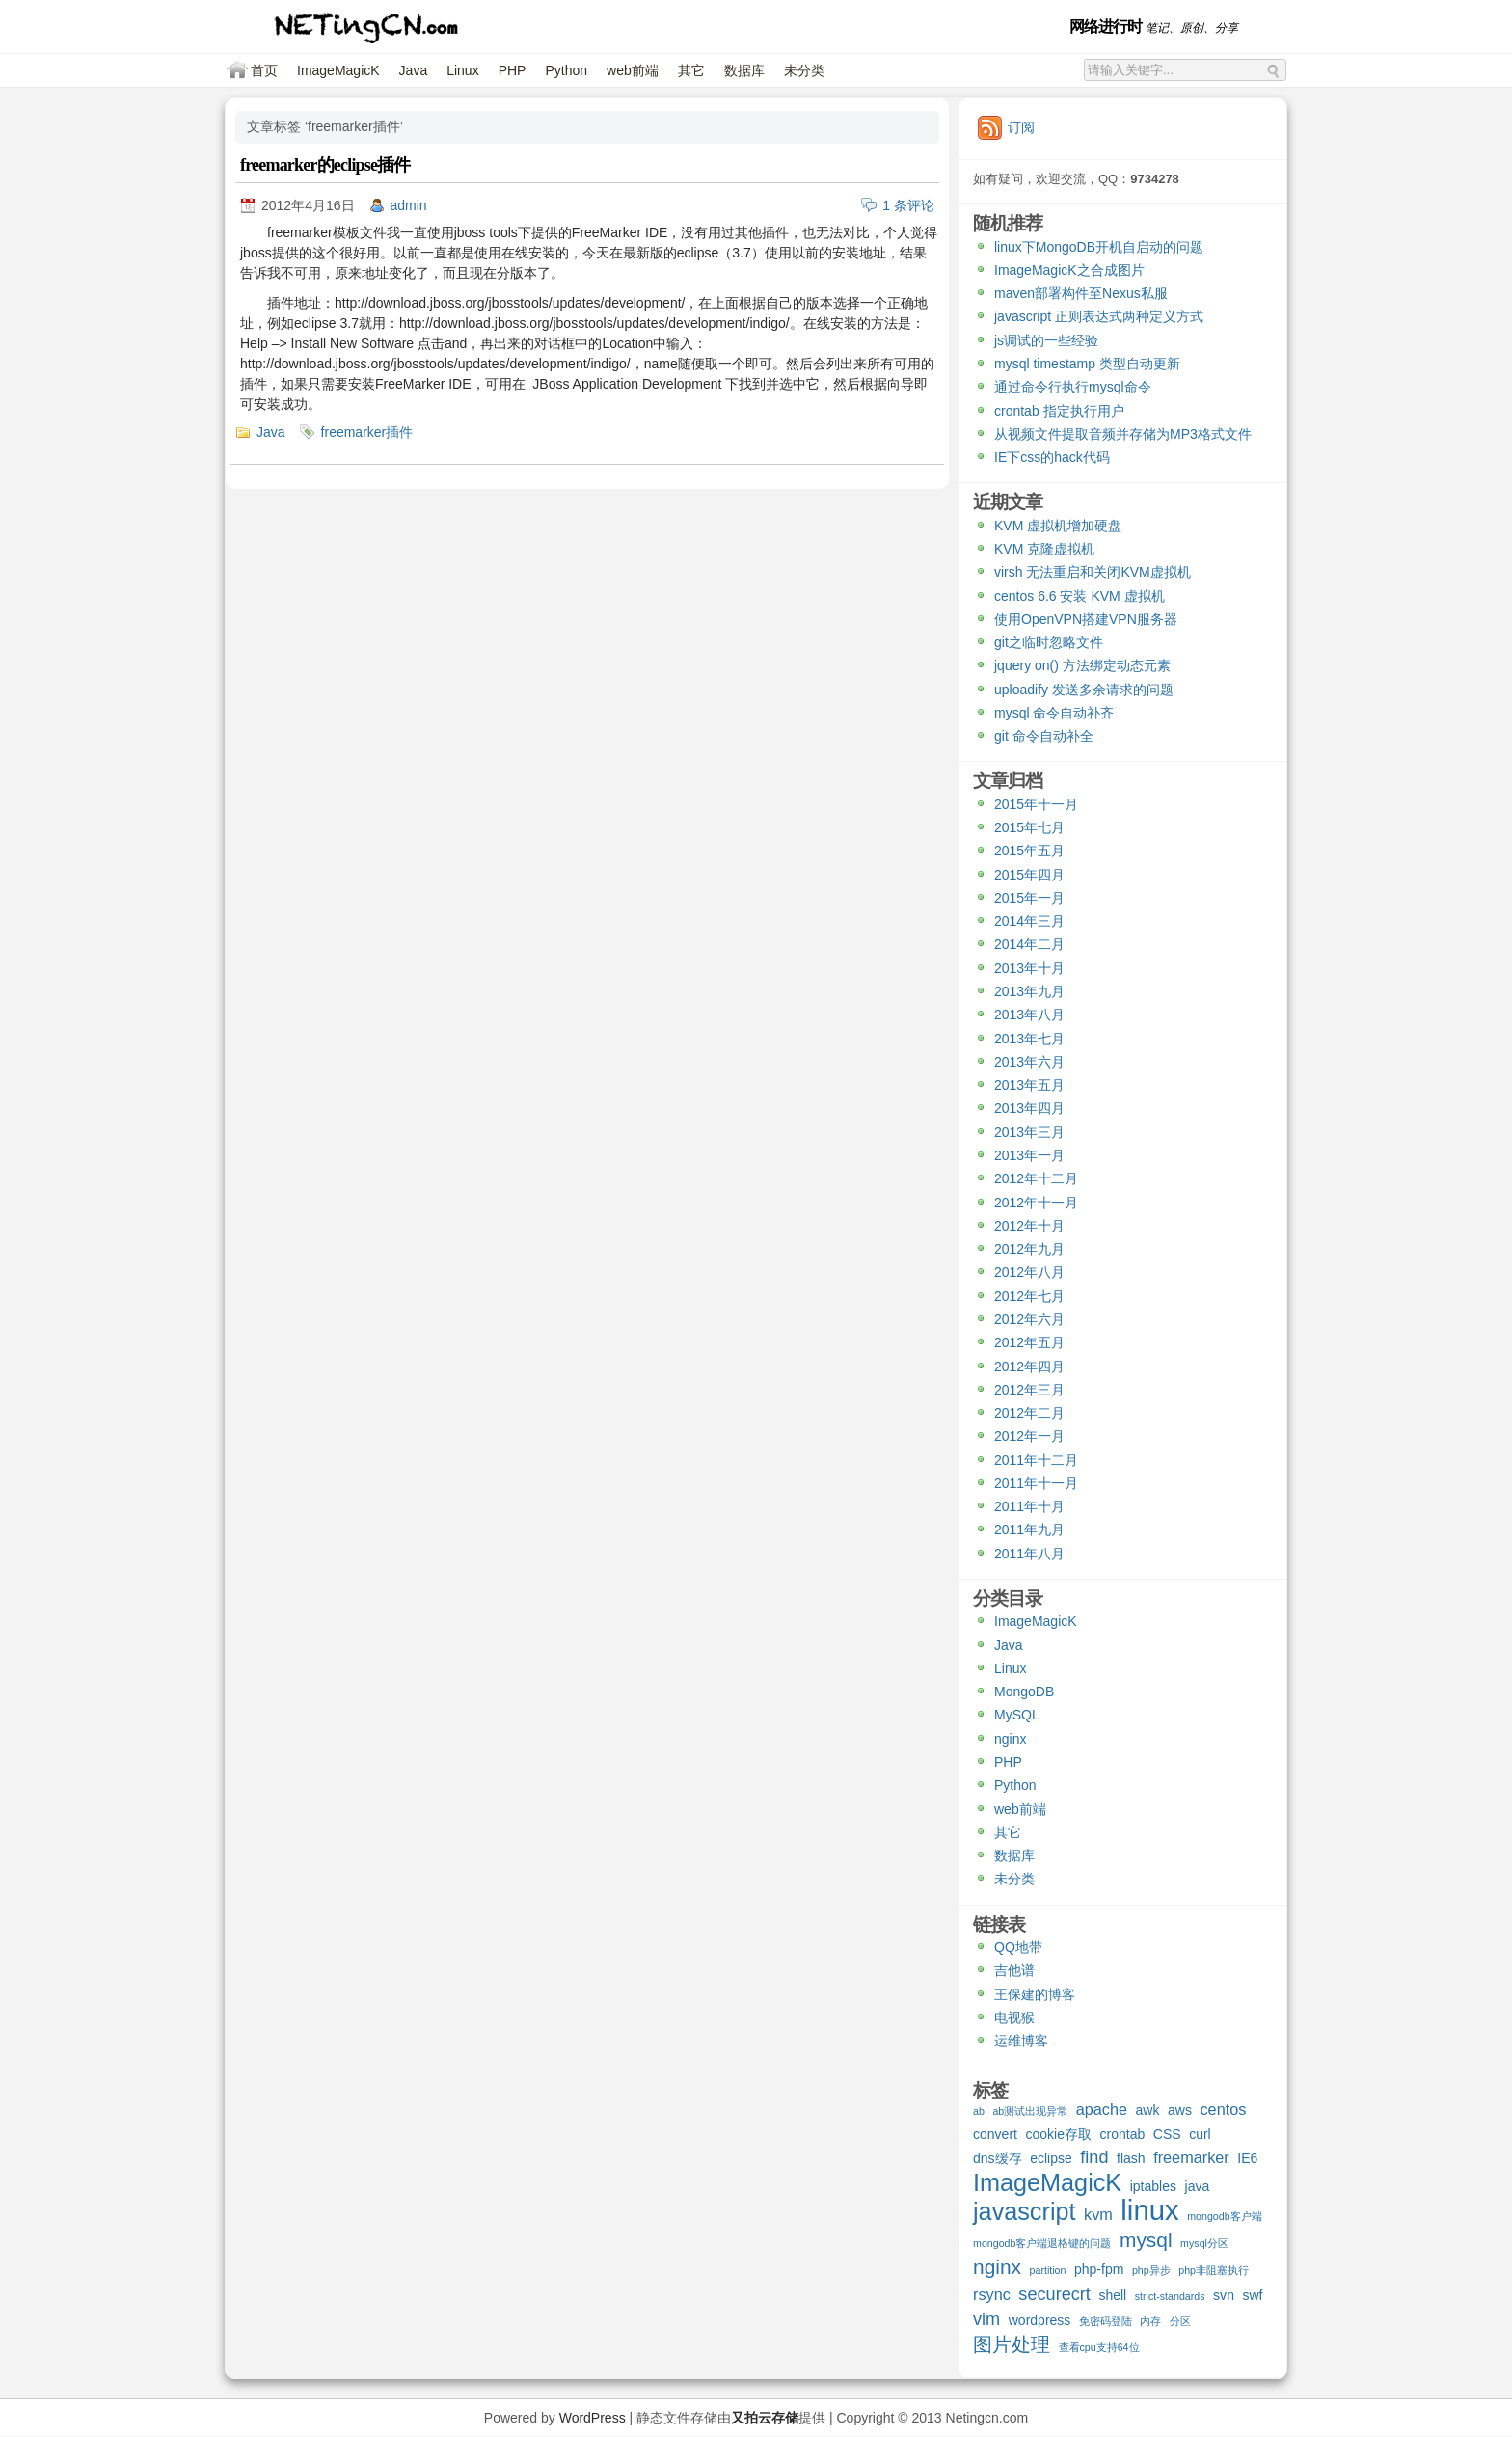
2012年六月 (1029, 1319)
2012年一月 (1029, 1436)
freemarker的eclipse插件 (325, 165)
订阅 (1021, 127)
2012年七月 (1029, 1296)
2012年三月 (1029, 1389)
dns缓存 (997, 2158)
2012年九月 (1029, 1249)
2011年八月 (1029, 1553)
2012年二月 (1029, 1413)
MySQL (1017, 1714)
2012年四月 (1029, 1366)
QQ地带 (1018, 1947)
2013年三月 (1029, 1132)
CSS (1167, 2134)
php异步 (1151, 2270)
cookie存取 (1058, 2134)
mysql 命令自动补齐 (1054, 712)
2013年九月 (1029, 991)
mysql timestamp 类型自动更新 (1087, 363)
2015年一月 (1029, 898)
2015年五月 (1029, 850)
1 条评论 (908, 205)
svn (1223, 2295)
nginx (1010, 1739)
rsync (992, 2294)
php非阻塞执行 (1213, 2270)
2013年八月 (1029, 1014)
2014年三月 (1029, 921)
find (1094, 2158)
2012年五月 (1029, 1342)
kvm (1098, 2214)
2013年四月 (1029, 1108)
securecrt (1054, 2295)
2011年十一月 (1036, 1483)
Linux (462, 70)
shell (1112, 2295)
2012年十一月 (1036, 1202)
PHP (512, 70)
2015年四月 (1029, 874)
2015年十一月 (1036, 804)
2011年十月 (1029, 1506)
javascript (1024, 2214)
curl (1200, 2134)
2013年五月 (1029, 1085)
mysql (1146, 2241)
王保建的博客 (1034, 1994)
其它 (691, 70)
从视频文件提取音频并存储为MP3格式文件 (1123, 434)
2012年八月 (1029, 1272)
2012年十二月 (1036, 1178)
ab (979, 2111)
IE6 (1247, 2158)
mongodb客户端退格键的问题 (1042, 2243)
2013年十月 (1029, 968)
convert (995, 2134)
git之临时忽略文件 (1048, 642)
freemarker (1191, 2157)
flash (1131, 2158)
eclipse (1051, 2158)
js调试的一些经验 (1046, 340)
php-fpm (1098, 2269)
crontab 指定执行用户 (1059, 411)
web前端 (633, 70)
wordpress (1040, 2320)
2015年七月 (1029, 827)
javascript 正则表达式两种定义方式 (1098, 316)
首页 (264, 70)
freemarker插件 (367, 432)
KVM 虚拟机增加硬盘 (1057, 525)
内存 (1150, 2321)
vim (986, 2320)
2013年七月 (1029, 1038)
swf (1252, 2295)
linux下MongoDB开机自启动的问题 (1098, 247)
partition (1048, 2270)
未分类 (804, 70)
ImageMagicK (338, 70)
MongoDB (1024, 1691)
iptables (1153, 2186)
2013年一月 (1029, 1155)
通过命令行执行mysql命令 (1072, 386)
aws (1180, 2110)
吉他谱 (1014, 1970)
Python (566, 70)
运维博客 (1021, 2040)
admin (409, 205)
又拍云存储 (764, 2417)
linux (1149, 2212)
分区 (1180, 2321)
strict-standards (1170, 2296)
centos (1223, 2109)
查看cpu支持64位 (1099, 2347)
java (1197, 2186)
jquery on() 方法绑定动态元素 (1082, 665)
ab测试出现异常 (1029, 2111)
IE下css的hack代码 (1052, 457)
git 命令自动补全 (1044, 736)
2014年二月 (1029, 944)
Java (413, 70)
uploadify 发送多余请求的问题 (1084, 689)
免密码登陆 (1105, 2321)
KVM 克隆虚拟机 (1044, 548)
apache (1101, 2109)
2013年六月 (1029, 1062)
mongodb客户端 (1224, 2216)
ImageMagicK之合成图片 (1069, 270)
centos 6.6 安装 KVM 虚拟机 (1079, 596)
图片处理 (1011, 2345)
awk (1148, 2110)
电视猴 (1014, 2017)
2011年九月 (1029, 1529)
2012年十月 (1029, 1225)
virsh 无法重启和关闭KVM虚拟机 (1092, 572)
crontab (1123, 2134)
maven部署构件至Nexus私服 (1081, 293)
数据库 (744, 70)
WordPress (592, 2417)
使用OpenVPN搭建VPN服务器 (1085, 619)
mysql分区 (1204, 2243)
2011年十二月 (1036, 1460)
